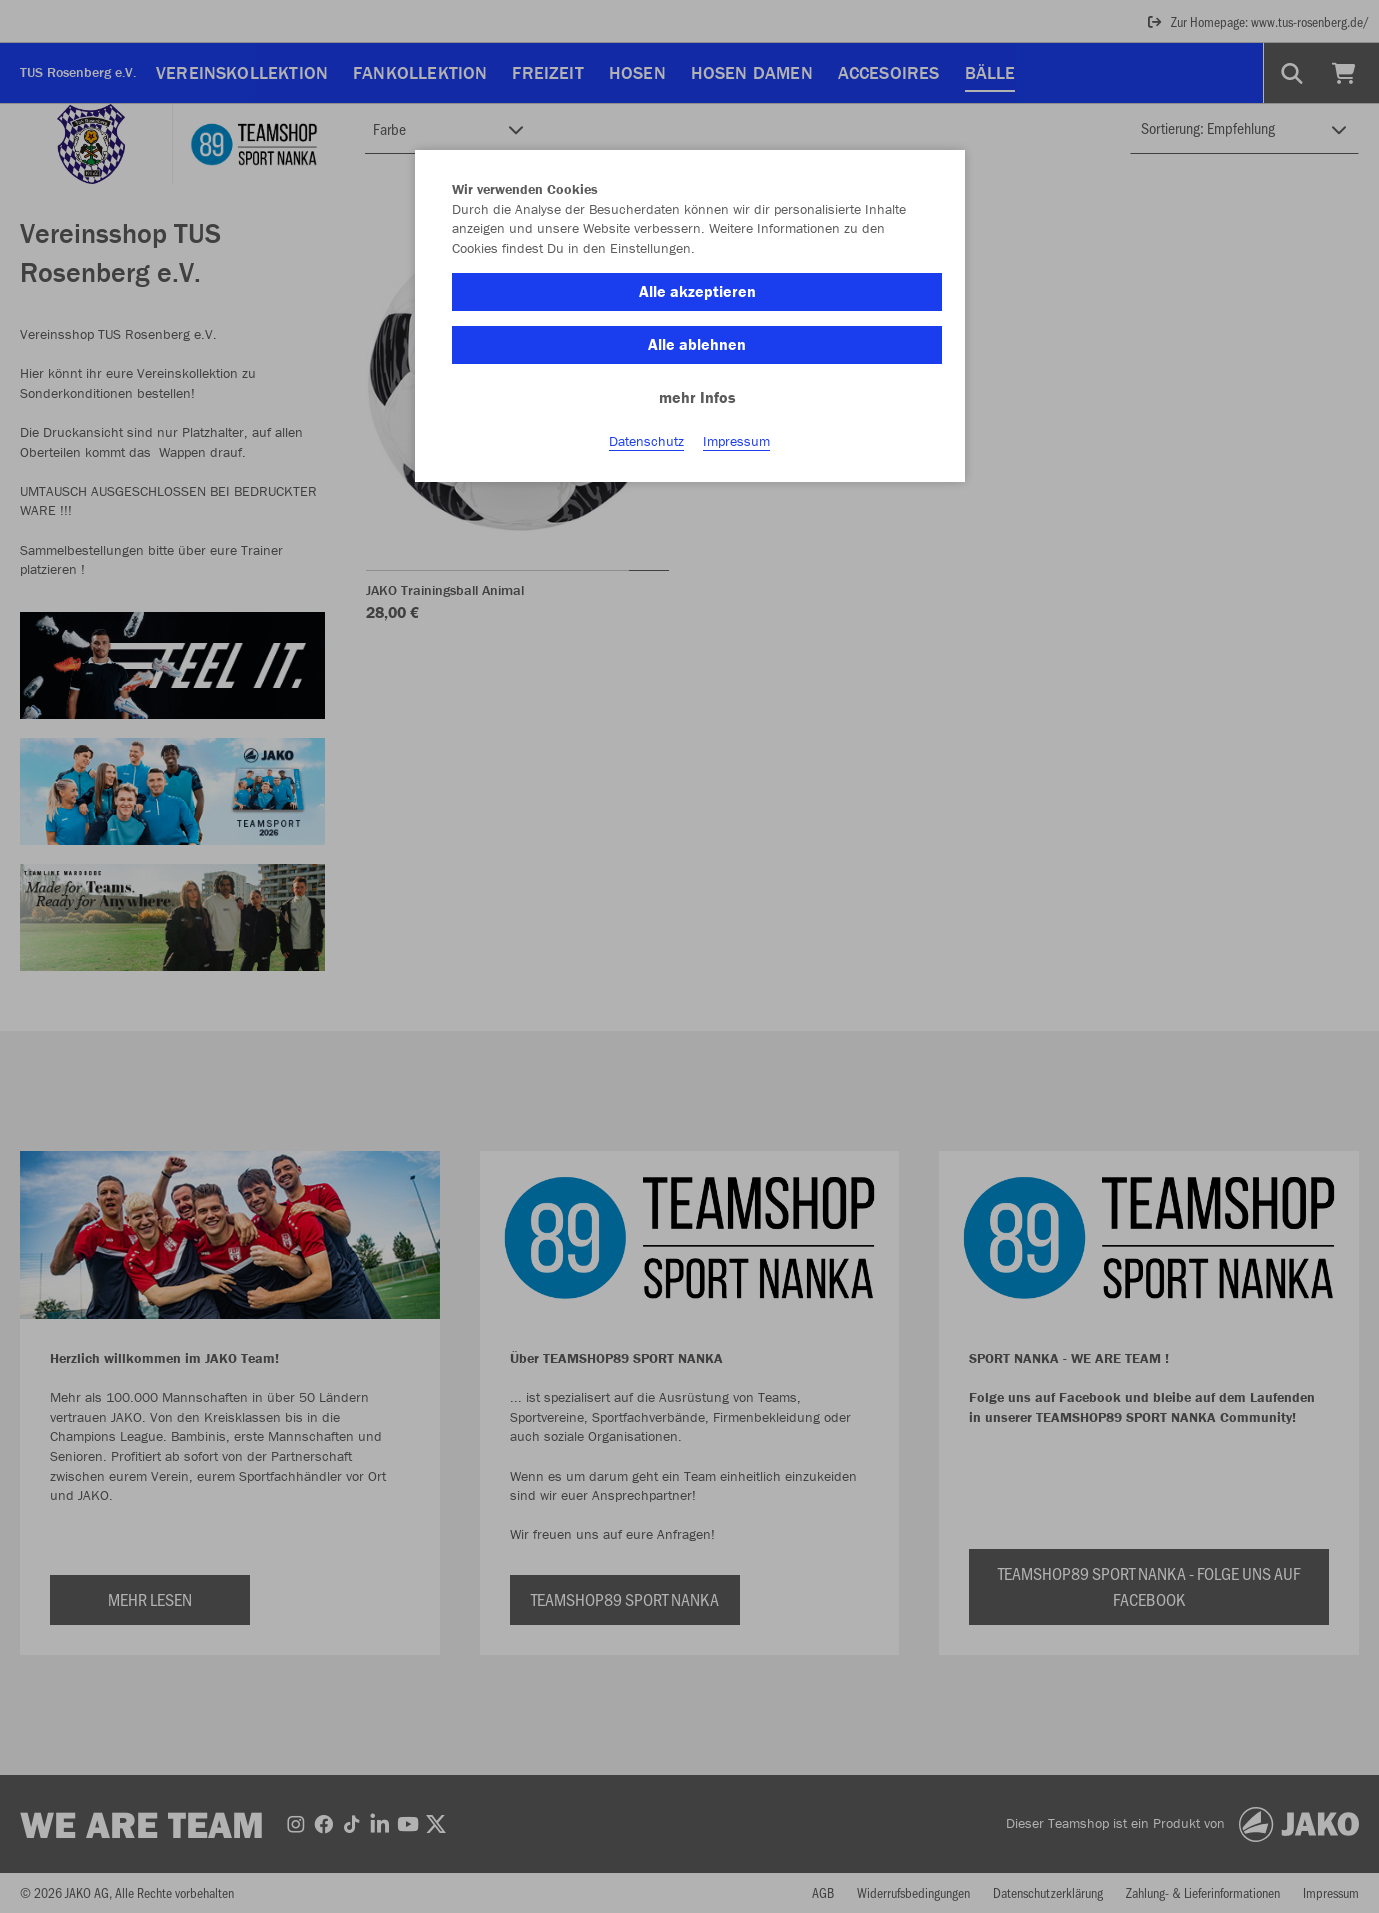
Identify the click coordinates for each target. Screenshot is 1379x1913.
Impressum (736, 441)
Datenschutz (646, 441)
